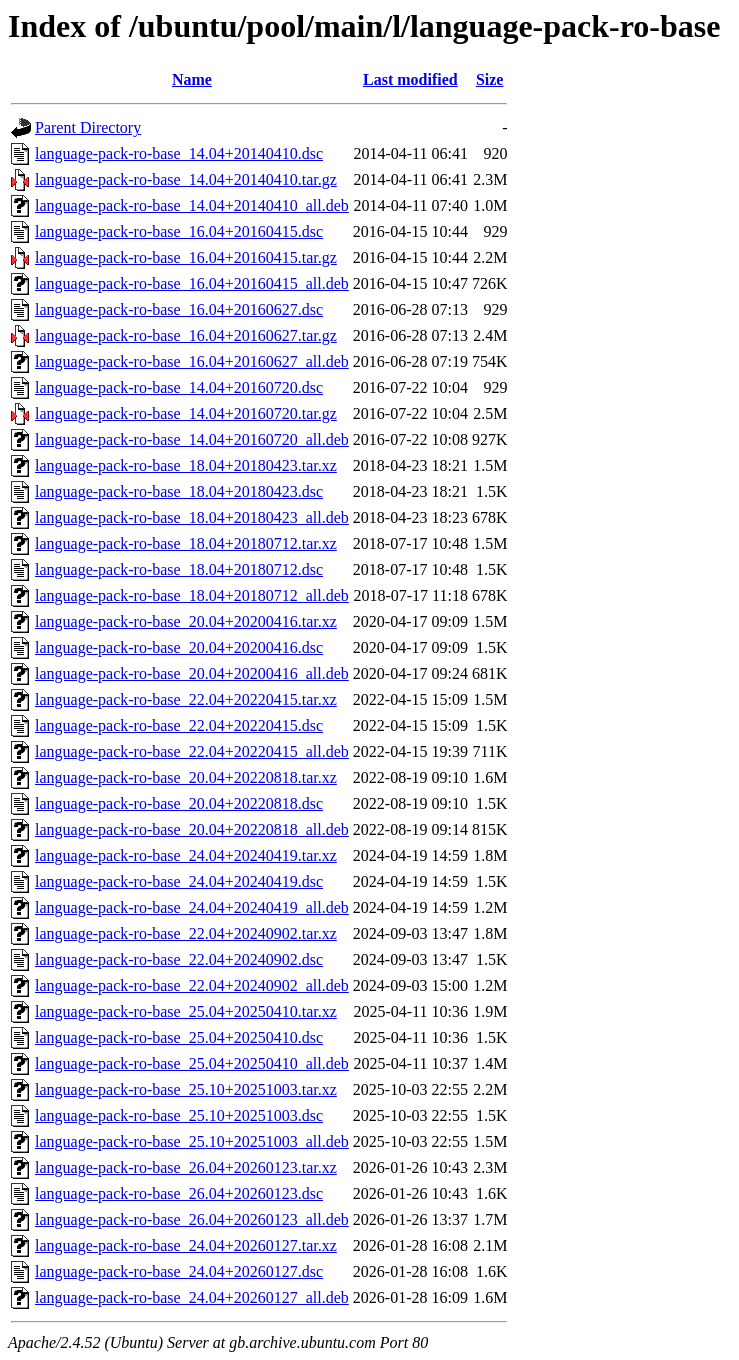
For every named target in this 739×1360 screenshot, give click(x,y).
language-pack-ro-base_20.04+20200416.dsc (179, 647)
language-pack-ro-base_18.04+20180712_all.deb (192, 595)
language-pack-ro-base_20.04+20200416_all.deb (192, 673)
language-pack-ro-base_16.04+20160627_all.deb (192, 361)
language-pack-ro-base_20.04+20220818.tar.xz (186, 777)
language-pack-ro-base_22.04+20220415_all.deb (192, 751)
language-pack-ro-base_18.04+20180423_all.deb (192, 517)
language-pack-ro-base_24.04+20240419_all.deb (192, 907)
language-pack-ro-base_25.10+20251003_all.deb (192, 1141)
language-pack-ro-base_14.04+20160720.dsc (179, 387)
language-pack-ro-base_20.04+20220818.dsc (179, 803)
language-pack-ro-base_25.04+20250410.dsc (179, 1037)
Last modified (410, 79)
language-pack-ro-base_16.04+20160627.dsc (179, 309)
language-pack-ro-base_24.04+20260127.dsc (179, 1271)
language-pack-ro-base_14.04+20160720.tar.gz (186, 413)
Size (490, 79)
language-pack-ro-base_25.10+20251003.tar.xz (186, 1089)
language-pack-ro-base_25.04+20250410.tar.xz (186, 1011)
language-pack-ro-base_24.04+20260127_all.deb (192, 1297)
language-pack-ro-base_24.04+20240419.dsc (179, 881)
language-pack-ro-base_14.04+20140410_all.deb (192, 205)
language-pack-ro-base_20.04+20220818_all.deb (192, 829)
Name (192, 79)
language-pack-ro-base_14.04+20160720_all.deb (192, 439)
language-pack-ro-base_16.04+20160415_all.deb (192, 283)
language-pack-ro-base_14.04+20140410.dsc (179, 153)
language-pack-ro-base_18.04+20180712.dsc (179, 569)
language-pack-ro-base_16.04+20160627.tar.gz (186, 335)
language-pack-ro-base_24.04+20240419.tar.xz (186, 855)
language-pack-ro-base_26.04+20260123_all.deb (192, 1219)
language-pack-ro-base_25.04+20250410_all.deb (192, 1063)
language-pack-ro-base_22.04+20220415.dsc (179, 725)
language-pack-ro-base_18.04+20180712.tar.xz (186, 543)
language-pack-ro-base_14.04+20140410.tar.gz (186, 179)
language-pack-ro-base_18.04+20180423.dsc (179, 491)
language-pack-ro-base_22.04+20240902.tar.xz (186, 933)
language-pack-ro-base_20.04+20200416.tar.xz (186, 621)
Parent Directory (88, 127)
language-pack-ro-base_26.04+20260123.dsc (179, 1193)
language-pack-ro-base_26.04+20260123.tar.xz (186, 1167)
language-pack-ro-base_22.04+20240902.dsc (179, 959)
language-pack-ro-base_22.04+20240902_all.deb (192, 985)
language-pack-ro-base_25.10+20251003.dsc (179, 1115)
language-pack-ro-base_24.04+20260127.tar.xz (186, 1245)
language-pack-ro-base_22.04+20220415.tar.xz (186, 699)
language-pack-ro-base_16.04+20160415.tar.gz (186, 257)
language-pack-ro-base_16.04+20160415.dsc (179, 231)
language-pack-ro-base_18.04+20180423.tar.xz (186, 465)
